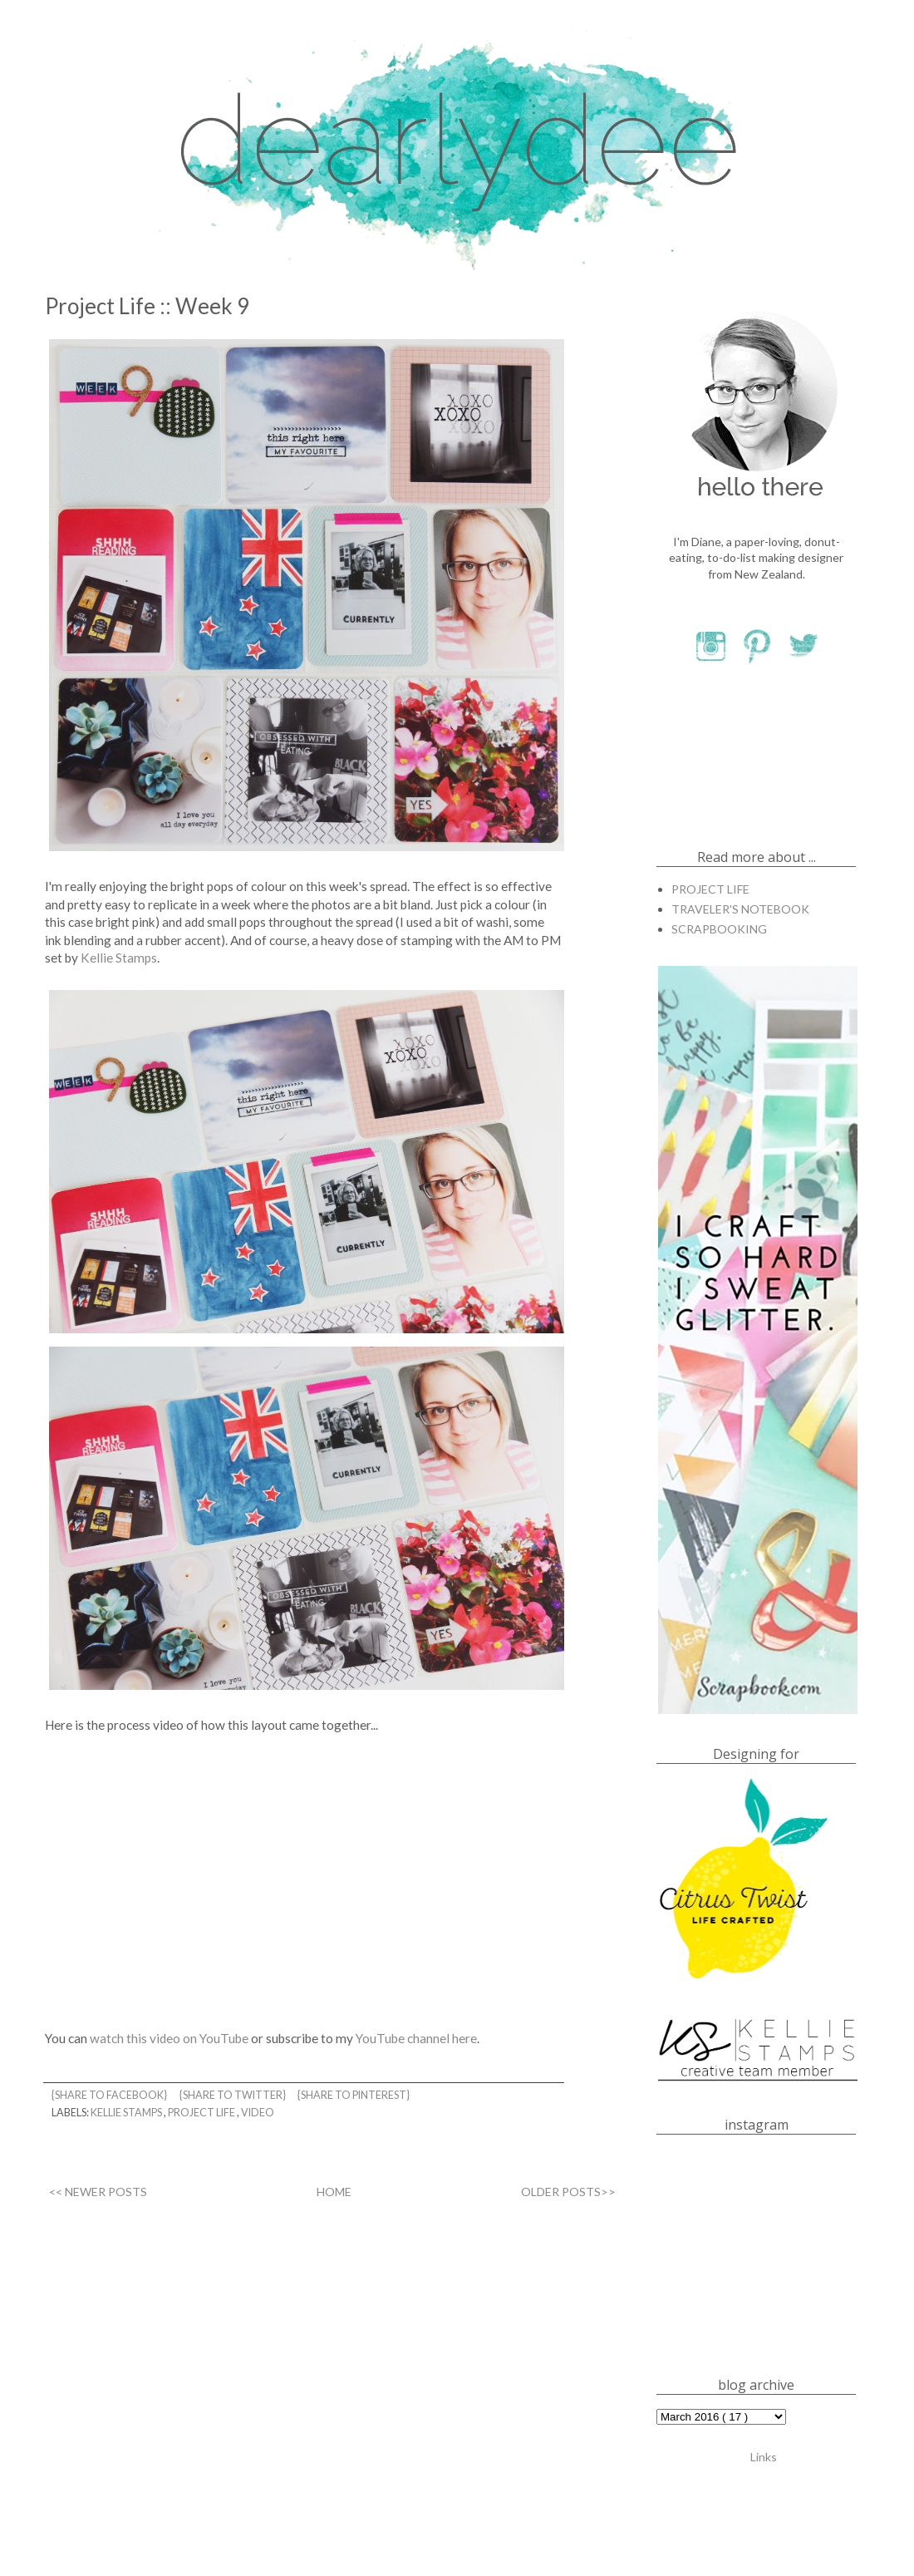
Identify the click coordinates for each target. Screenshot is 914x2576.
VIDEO (257, 2112)
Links (763, 2456)
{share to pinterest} (354, 2095)
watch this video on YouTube (169, 2038)
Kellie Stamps (119, 957)
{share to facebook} (110, 2095)
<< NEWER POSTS (98, 2191)
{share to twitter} (233, 2095)
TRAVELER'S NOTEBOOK (740, 909)
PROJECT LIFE (202, 2112)
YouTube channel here (416, 2038)
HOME (334, 2191)
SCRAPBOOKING (719, 929)
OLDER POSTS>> (568, 2191)
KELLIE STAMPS (127, 2112)
